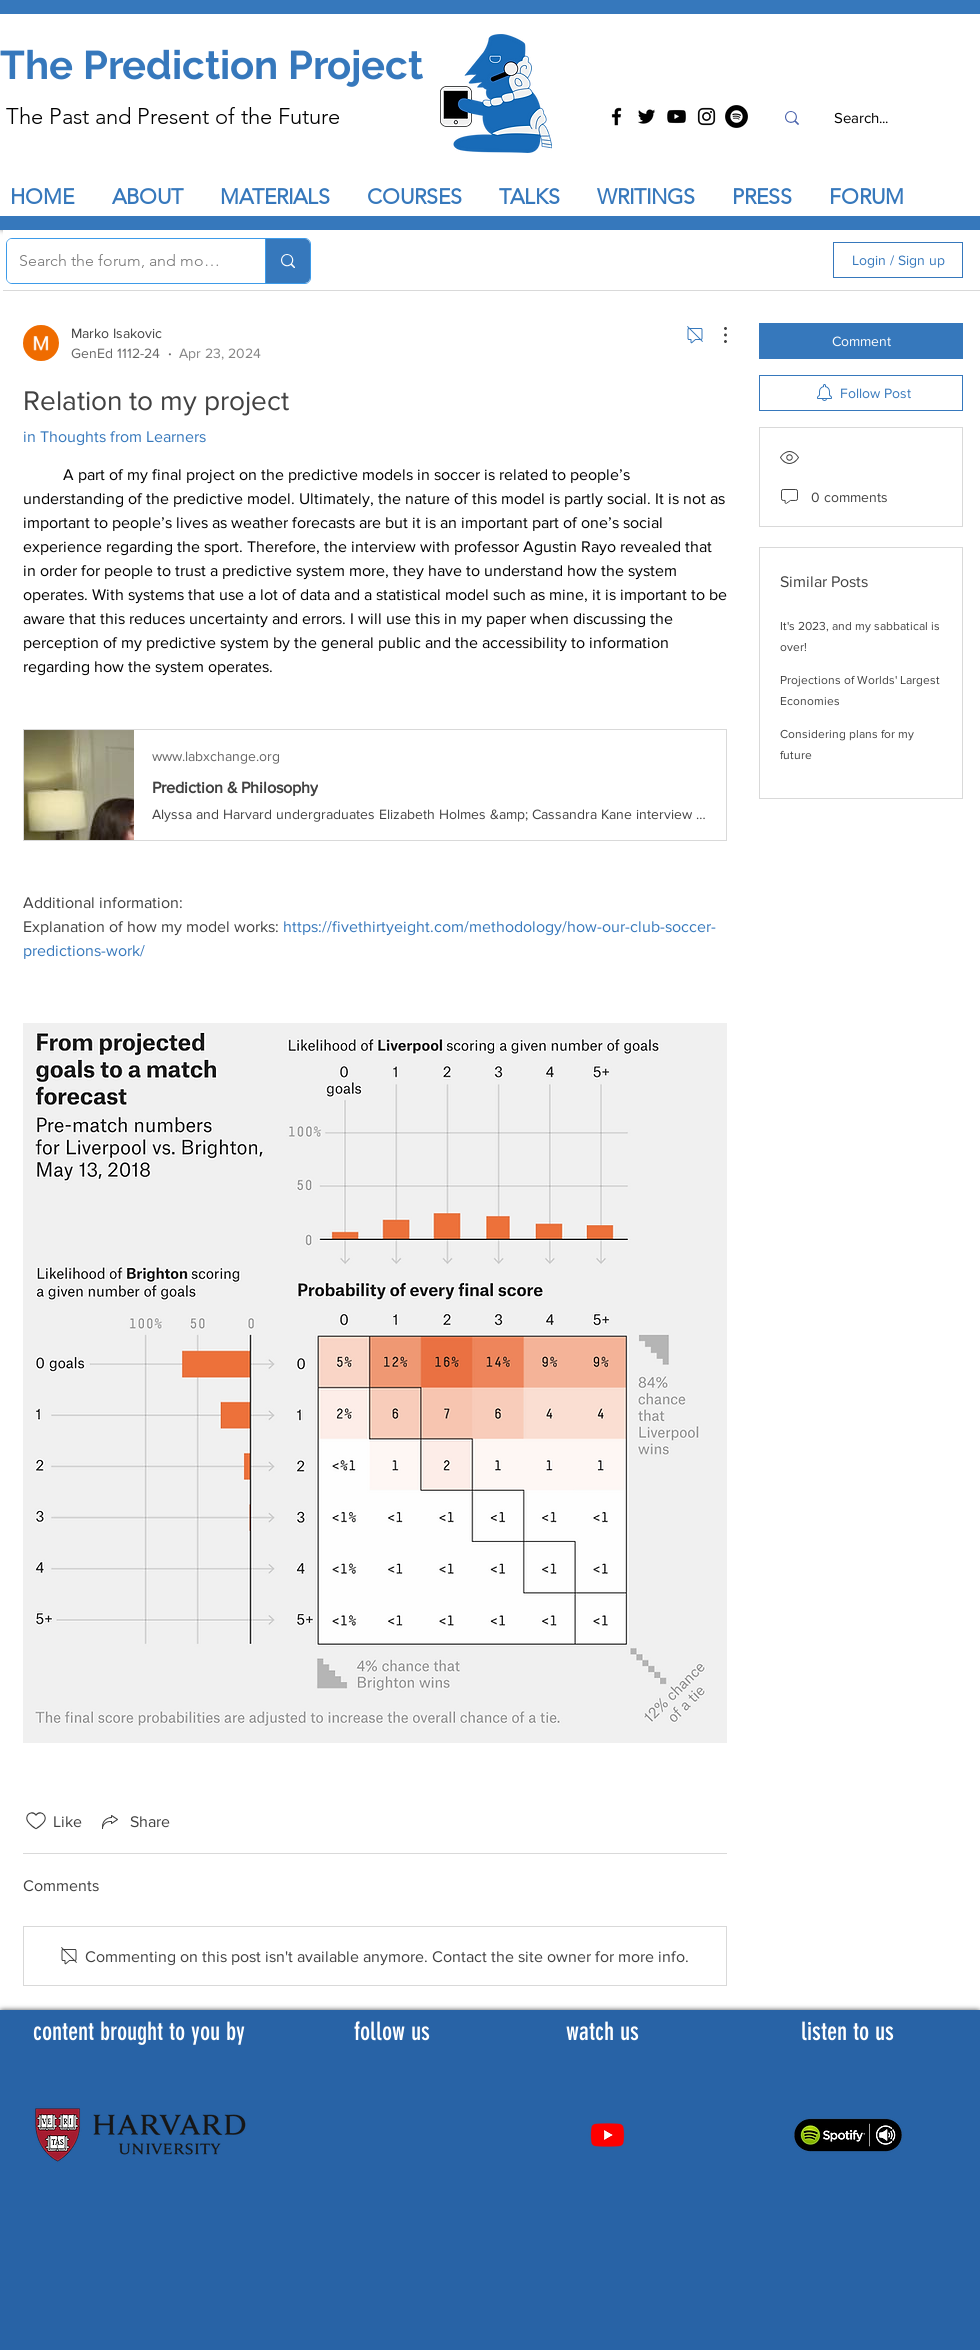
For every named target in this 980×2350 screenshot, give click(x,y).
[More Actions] (715, 335)
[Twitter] (646, 116)
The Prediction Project (211, 64)
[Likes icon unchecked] (36, 1821)
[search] (711, 260)
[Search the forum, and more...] (121, 261)
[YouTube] (676, 116)
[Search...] (860, 117)
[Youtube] (607, 2134)
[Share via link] (134, 1821)
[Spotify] (736, 116)
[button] (538, 197)
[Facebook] (616, 116)
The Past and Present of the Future (173, 116)
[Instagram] (706, 116)
